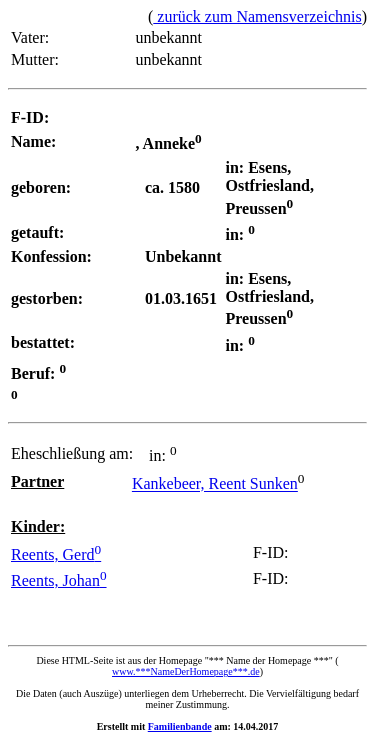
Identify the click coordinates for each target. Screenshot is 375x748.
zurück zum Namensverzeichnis (257, 16)
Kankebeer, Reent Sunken (215, 484)
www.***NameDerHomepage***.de (186, 671)
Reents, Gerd (56, 554)
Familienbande (180, 726)
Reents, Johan (59, 580)
